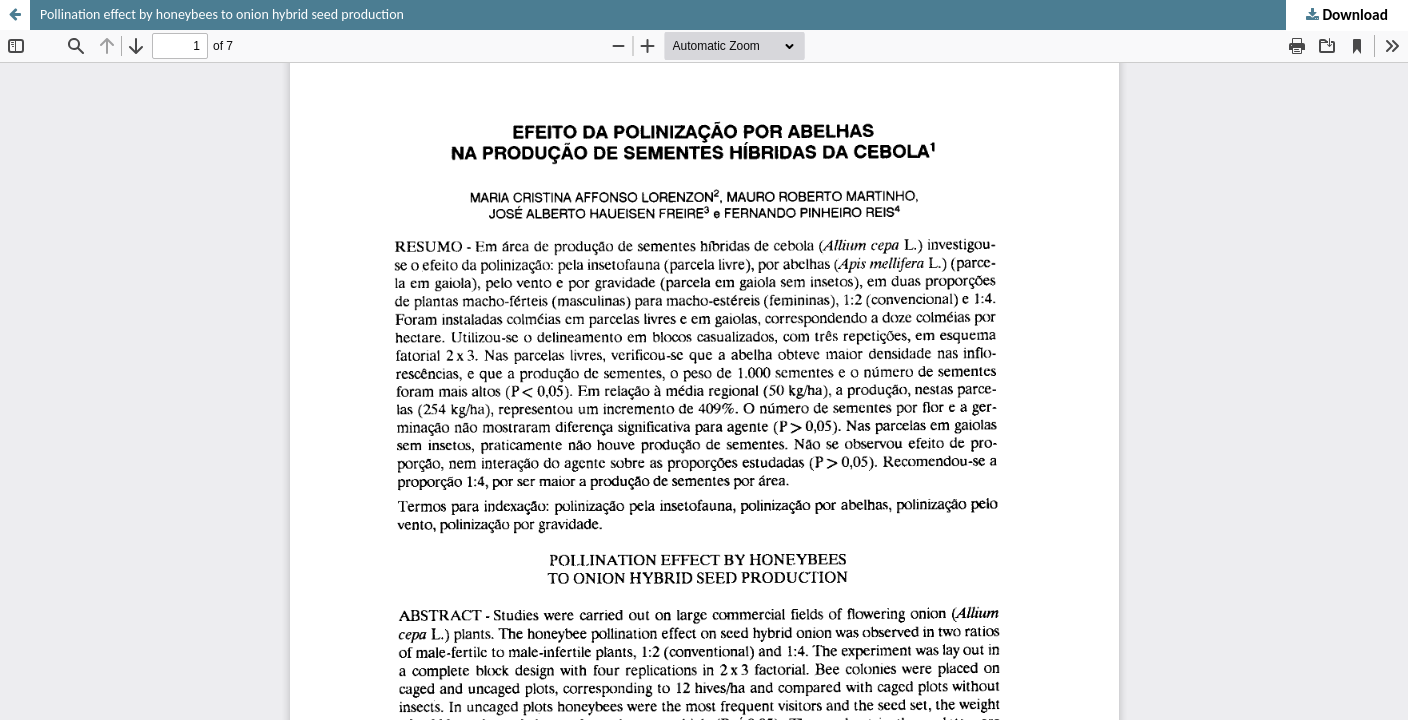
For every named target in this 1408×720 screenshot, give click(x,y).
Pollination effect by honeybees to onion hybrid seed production (222, 14)
